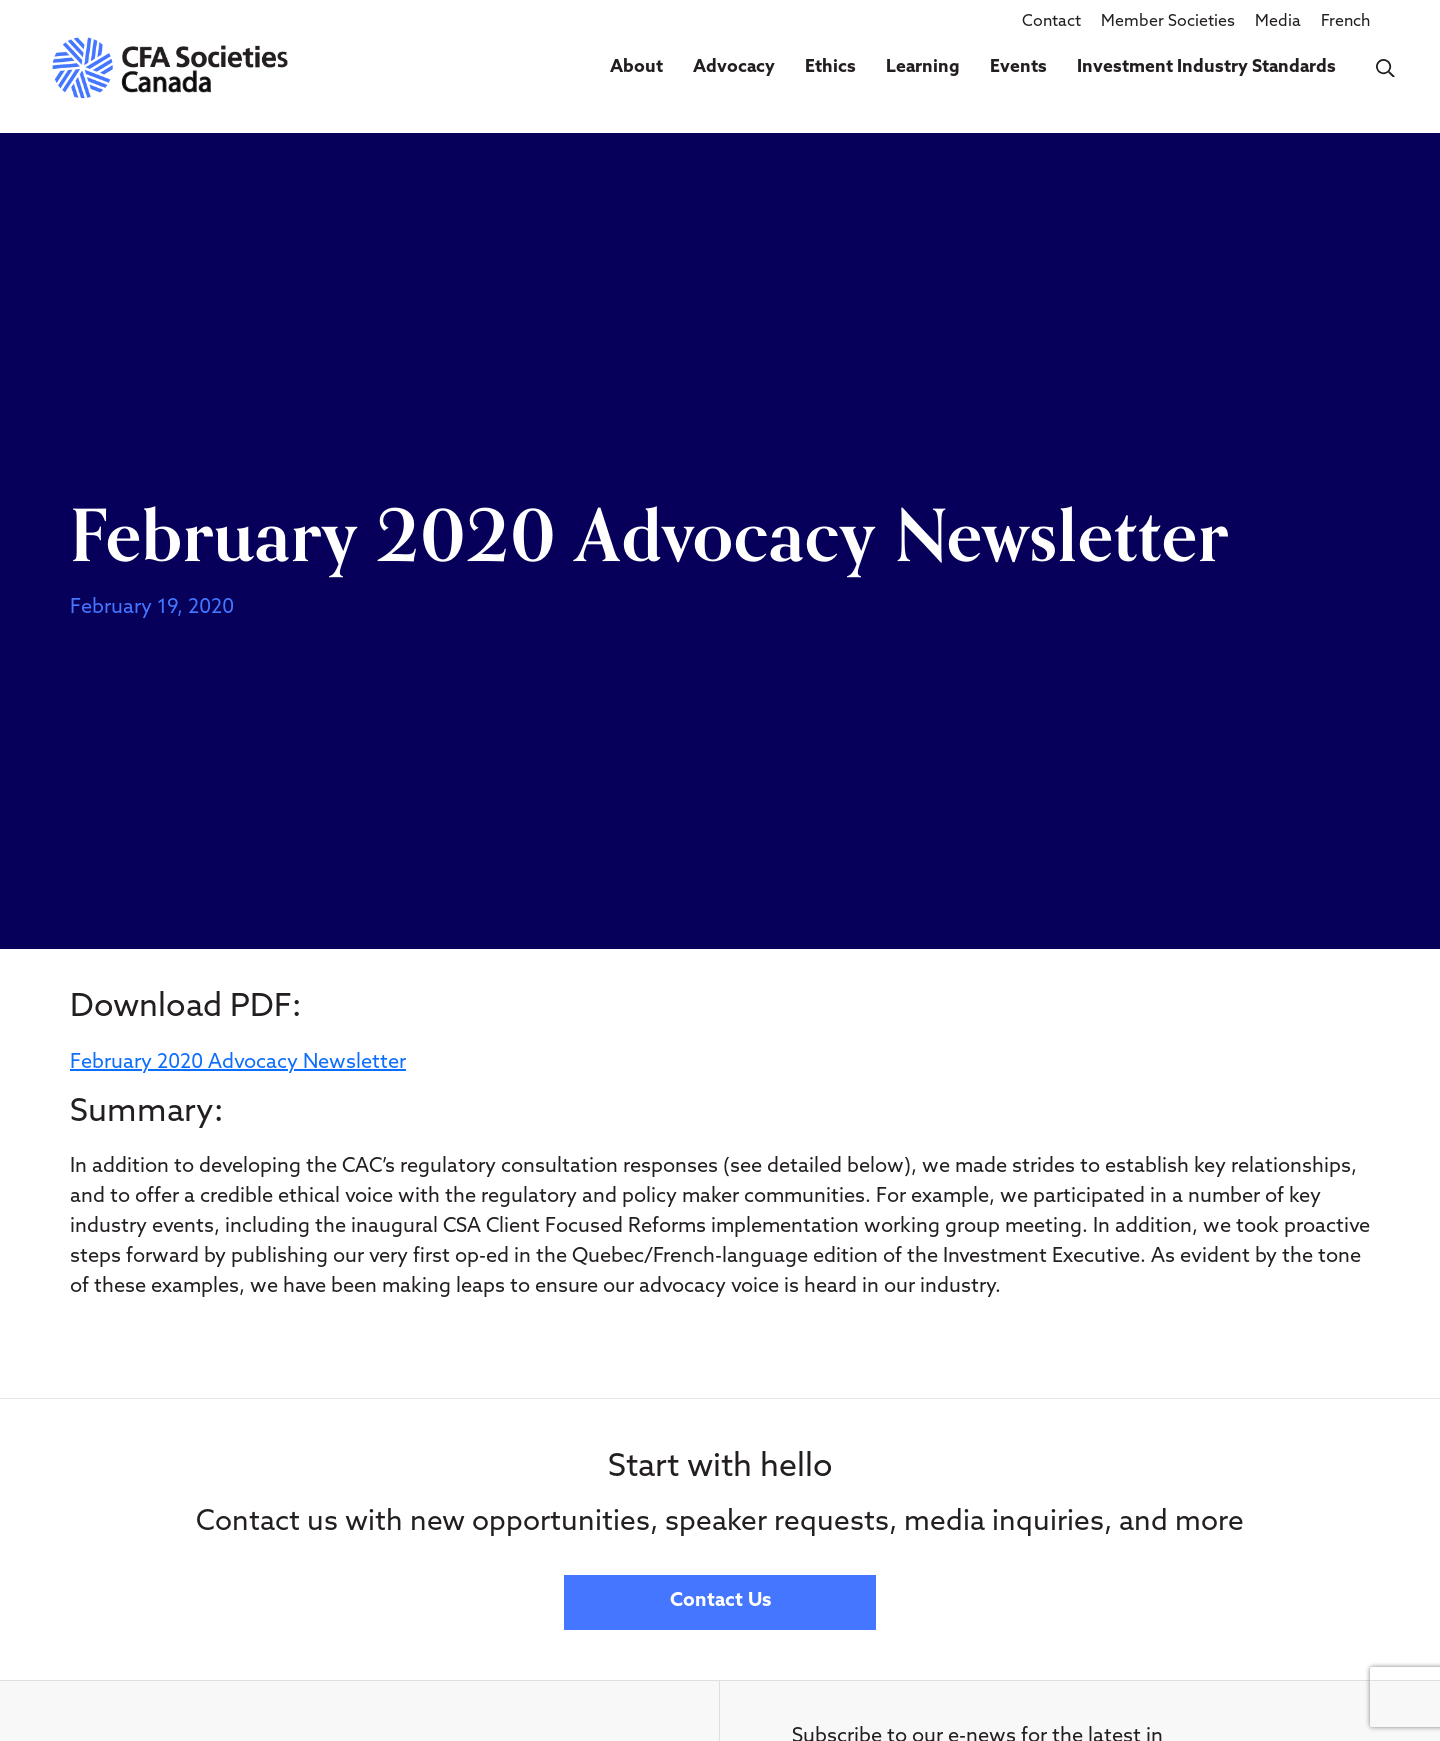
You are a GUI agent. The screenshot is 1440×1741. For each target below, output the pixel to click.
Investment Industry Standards (1206, 67)
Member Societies (1168, 22)
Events (1018, 67)
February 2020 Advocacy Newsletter (238, 1063)
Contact (1051, 22)
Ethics (830, 67)
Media (1278, 22)
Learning (923, 67)
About (636, 67)
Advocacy (734, 67)
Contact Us (720, 1601)
